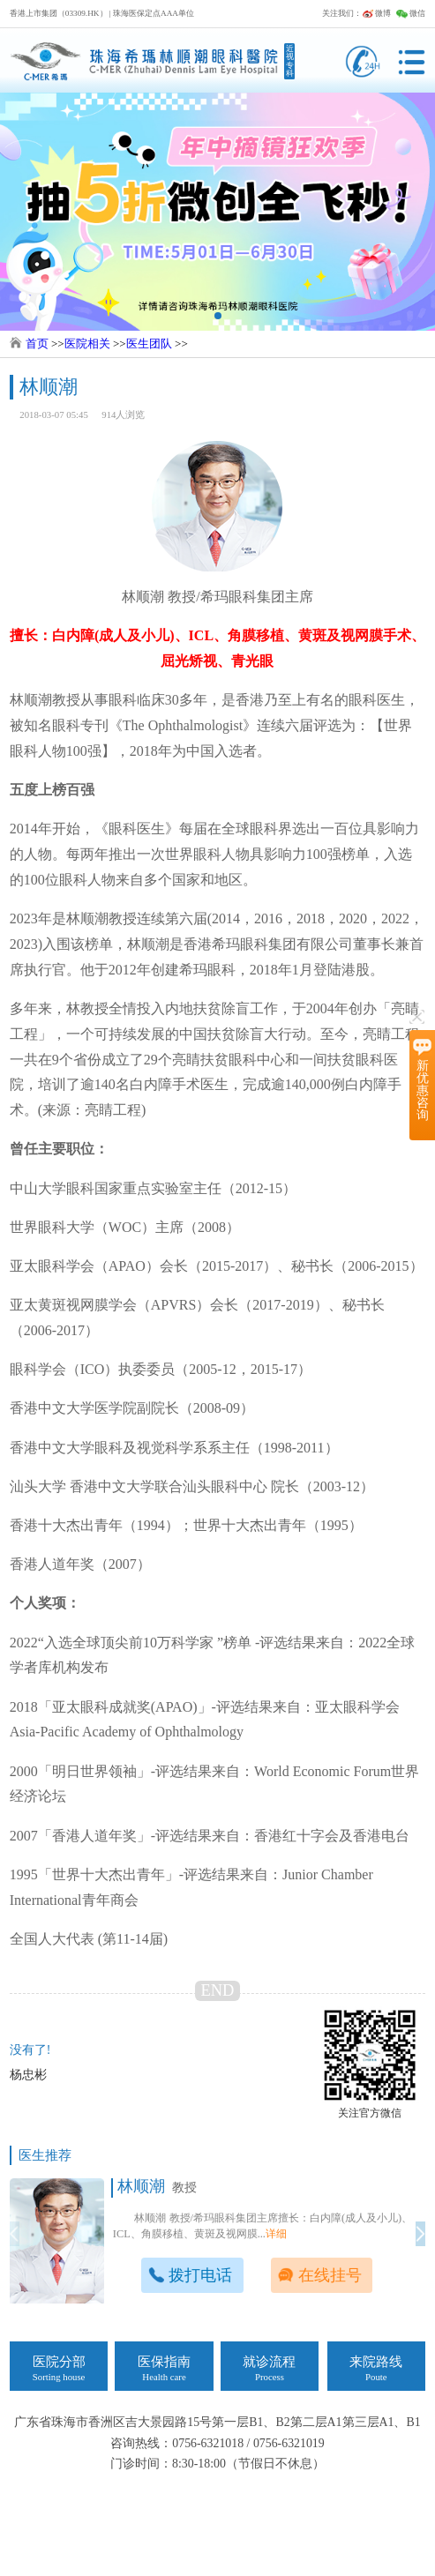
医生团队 (149, 343)
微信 (410, 13)
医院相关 (87, 343)
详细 (276, 2234)
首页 (37, 343)
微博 (376, 13)
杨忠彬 (28, 2074)
